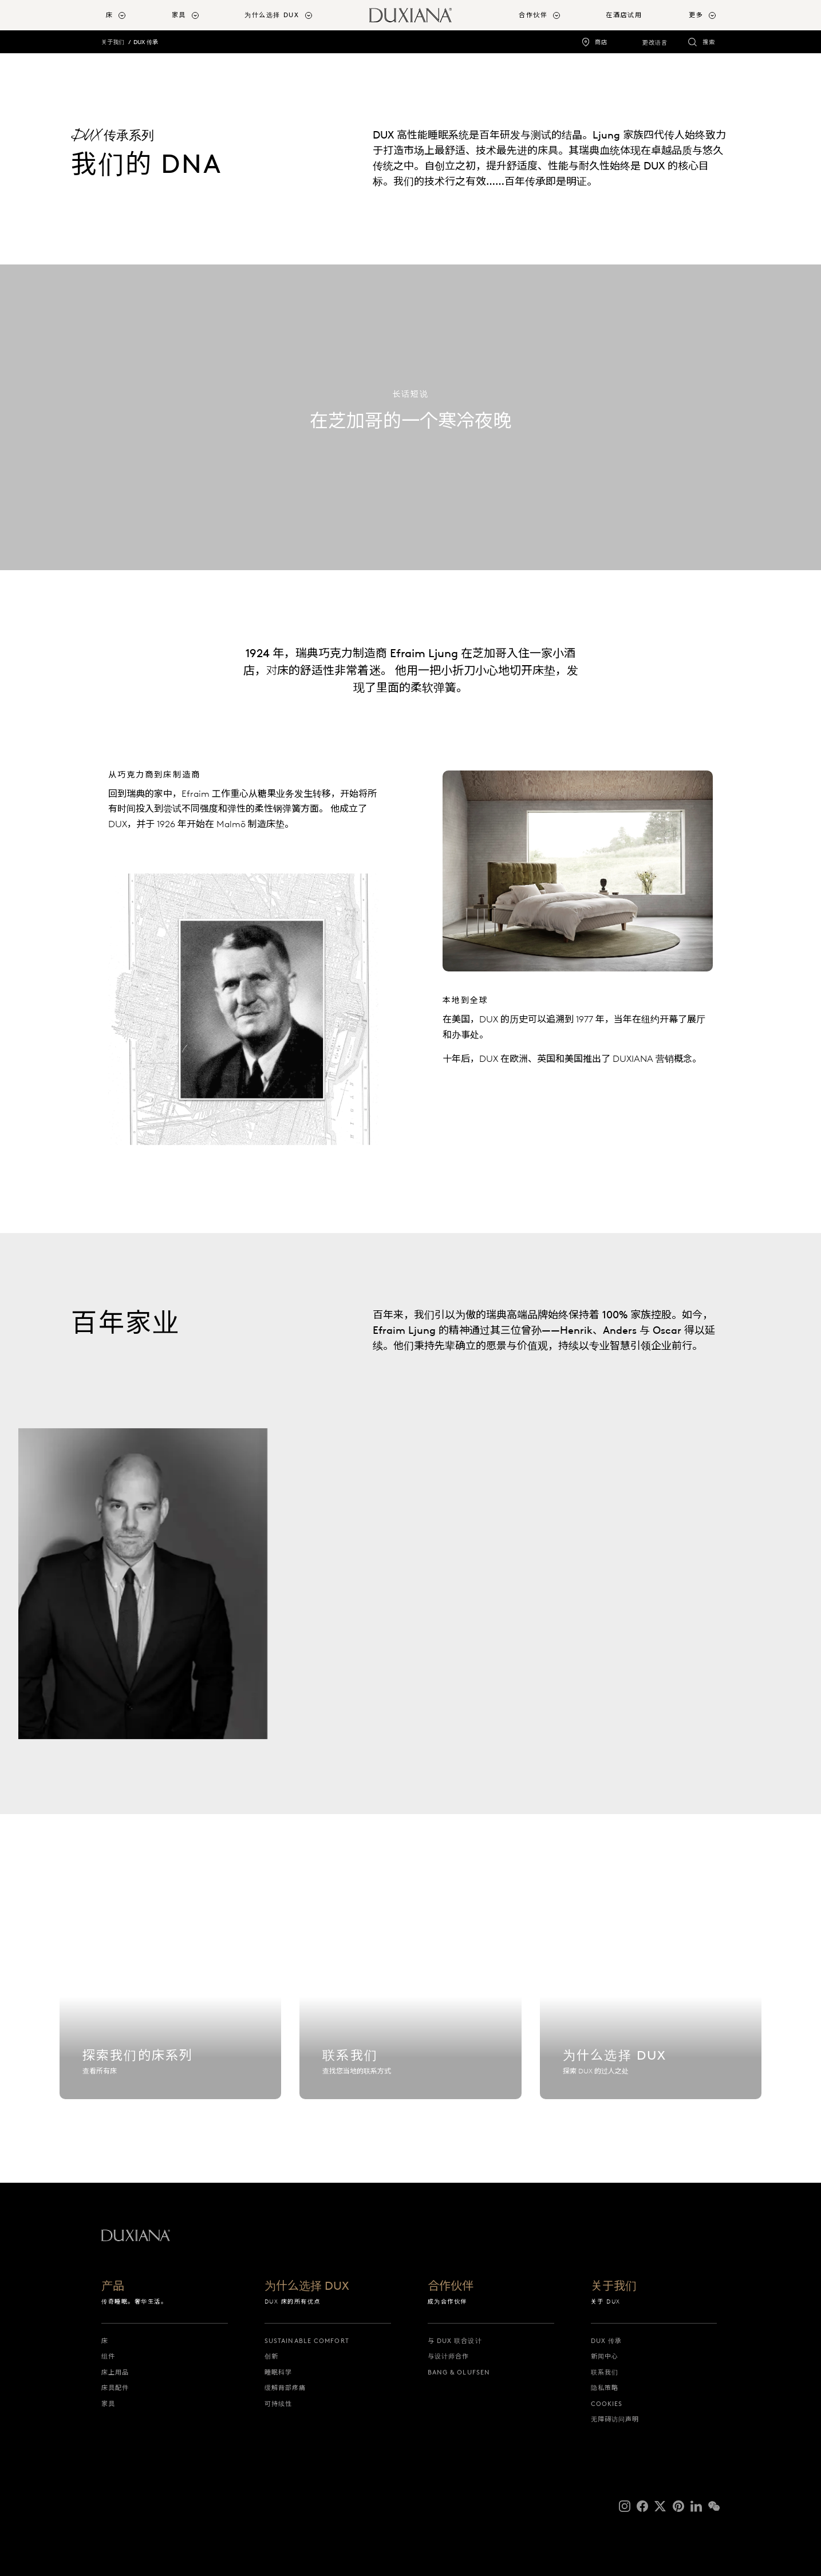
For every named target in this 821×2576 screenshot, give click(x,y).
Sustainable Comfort (307, 2341)
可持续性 (278, 2404)
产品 (112, 2286)
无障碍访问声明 (615, 2419)
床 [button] (109, 15)
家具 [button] (179, 15)
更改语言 (655, 42)
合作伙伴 (450, 2286)
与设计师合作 (448, 2356)
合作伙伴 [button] (533, 15)
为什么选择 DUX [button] (271, 15)
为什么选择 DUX (307, 2286)
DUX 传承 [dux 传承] (606, 2341)
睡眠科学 (278, 2372)
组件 (108, 2356)
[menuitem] (134, 15)
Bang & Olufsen (459, 2372)
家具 (108, 2404)
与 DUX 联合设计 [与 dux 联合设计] (455, 2341)
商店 (601, 42)
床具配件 (115, 2388)
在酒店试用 (624, 15)
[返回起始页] (410, 15)
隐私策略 (604, 2388)
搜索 (708, 42)
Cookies (607, 2404)
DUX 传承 (145, 42)
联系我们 (604, 2372)
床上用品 (115, 2372)
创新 (271, 2356)
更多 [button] (696, 15)
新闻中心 (604, 2356)
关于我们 (112, 42)
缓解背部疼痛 (285, 2388)
